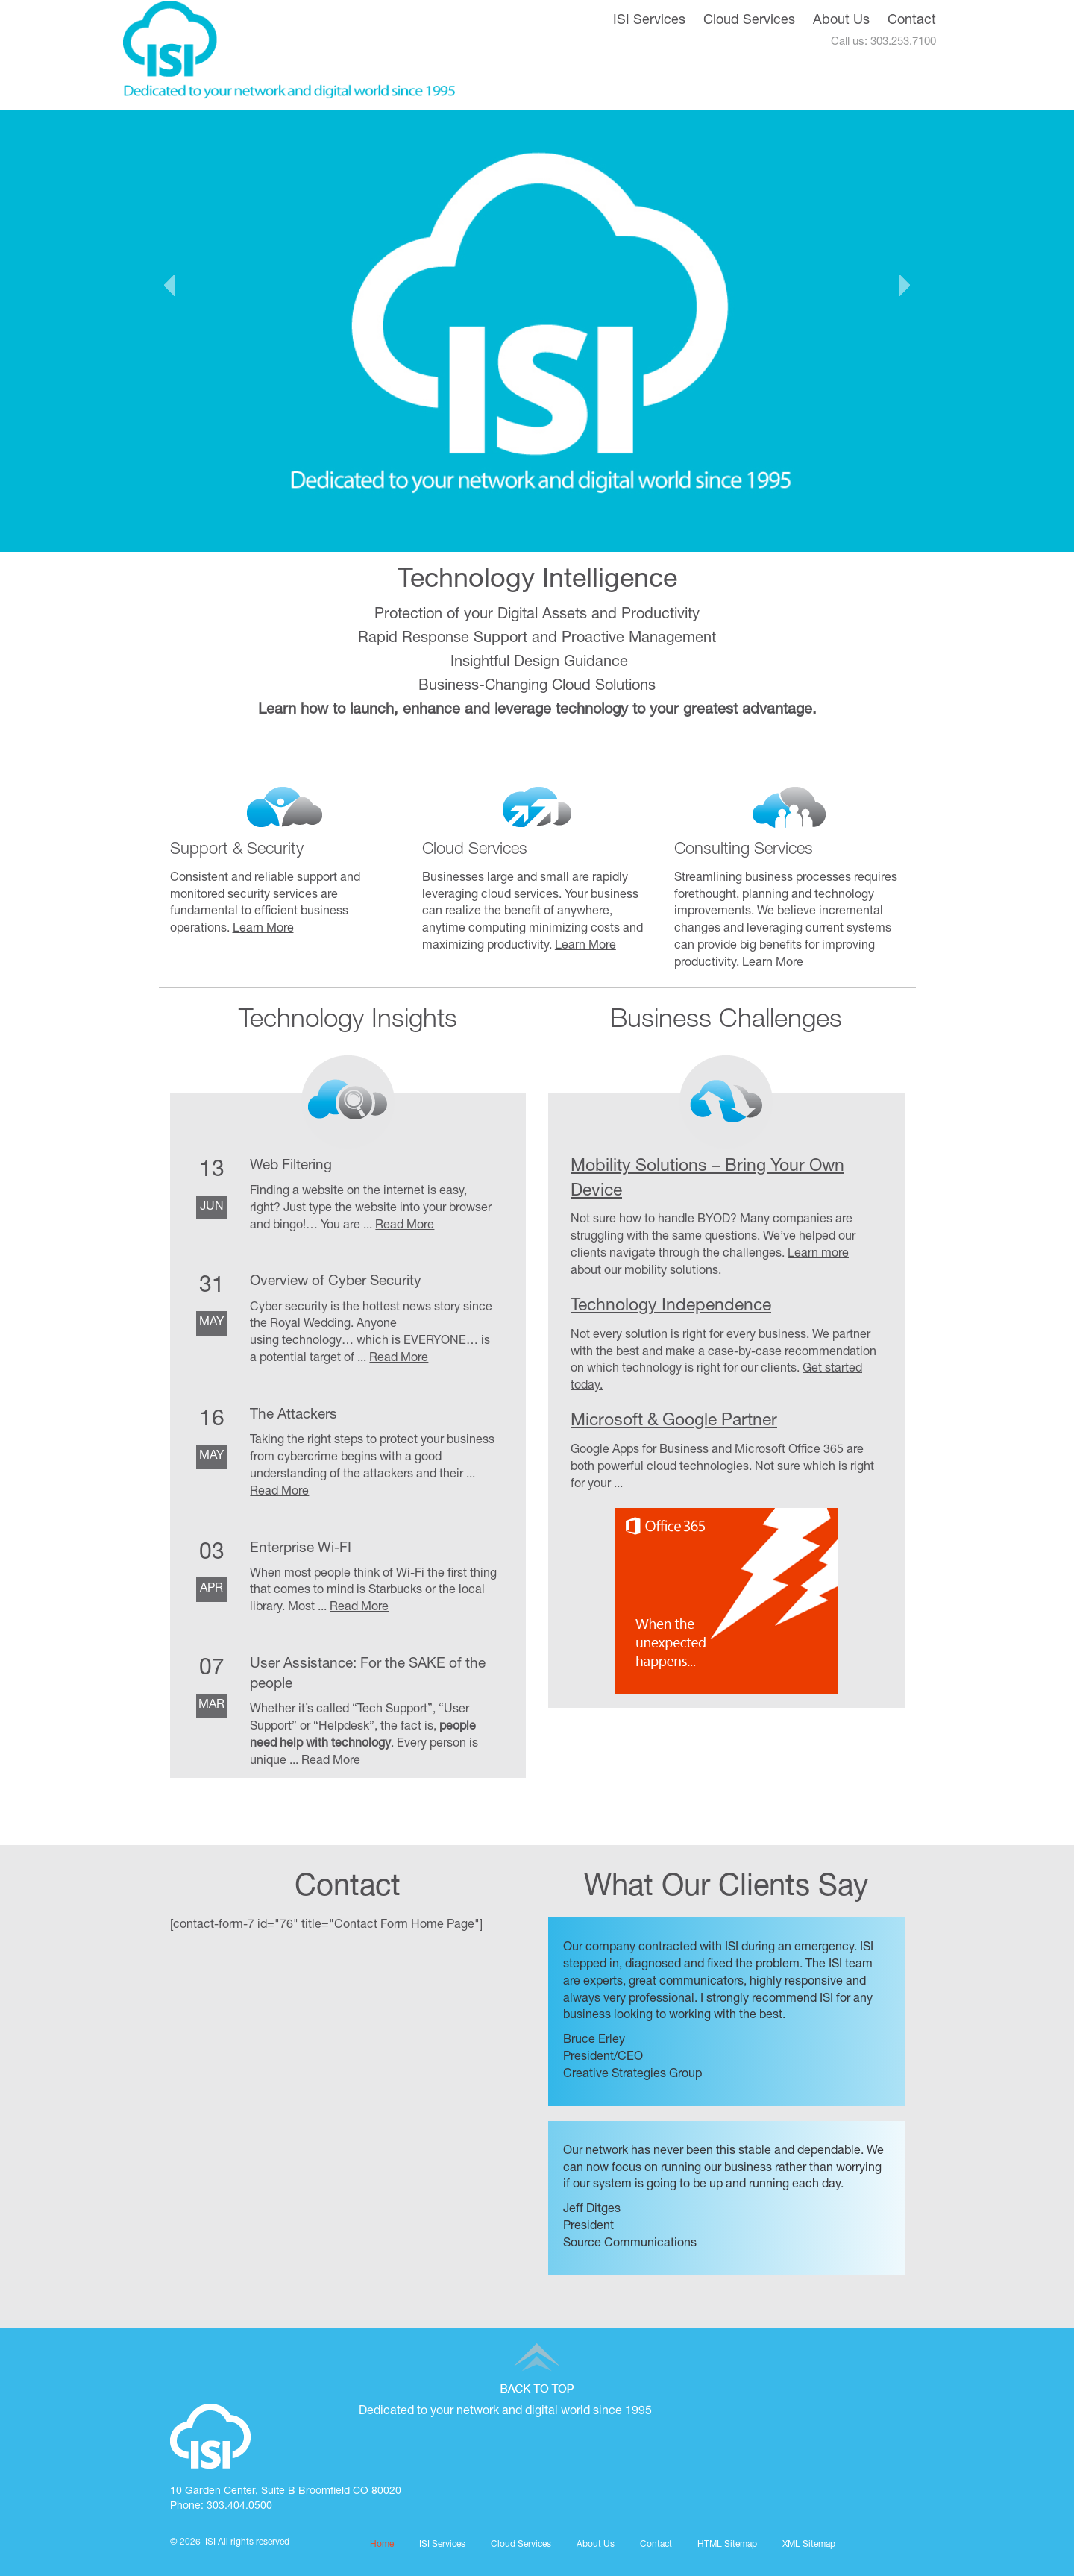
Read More (404, 1226)
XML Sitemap (808, 2544)
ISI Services (649, 21)
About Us (841, 21)
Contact (912, 21)
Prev (169, 285)
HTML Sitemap (727, 2544)
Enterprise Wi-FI (300, 1549)
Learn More (263, 929)
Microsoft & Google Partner (674, 1421)
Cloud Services (749, 21)
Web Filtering (291, 1166)
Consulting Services (743, 850)
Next (904, 285)
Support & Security (237, 850)
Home (382, 2544)
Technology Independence (671, 1307)
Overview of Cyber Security (335, 1282)
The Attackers (293, 1415)
